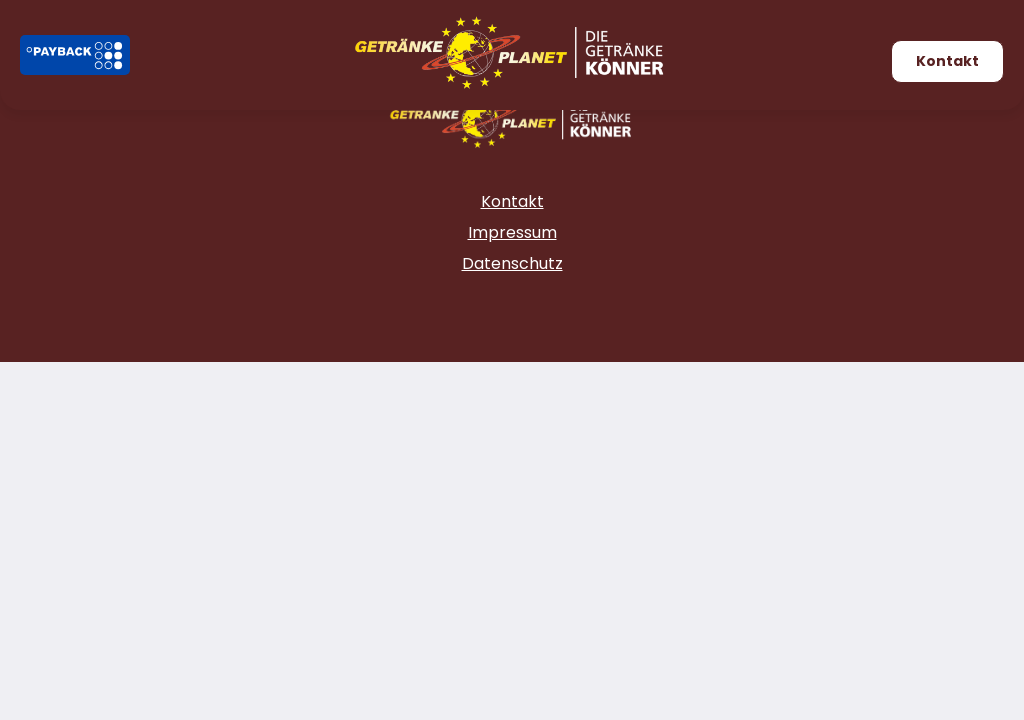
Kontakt (947, 61)
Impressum (512, 232)
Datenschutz (512, 263)
